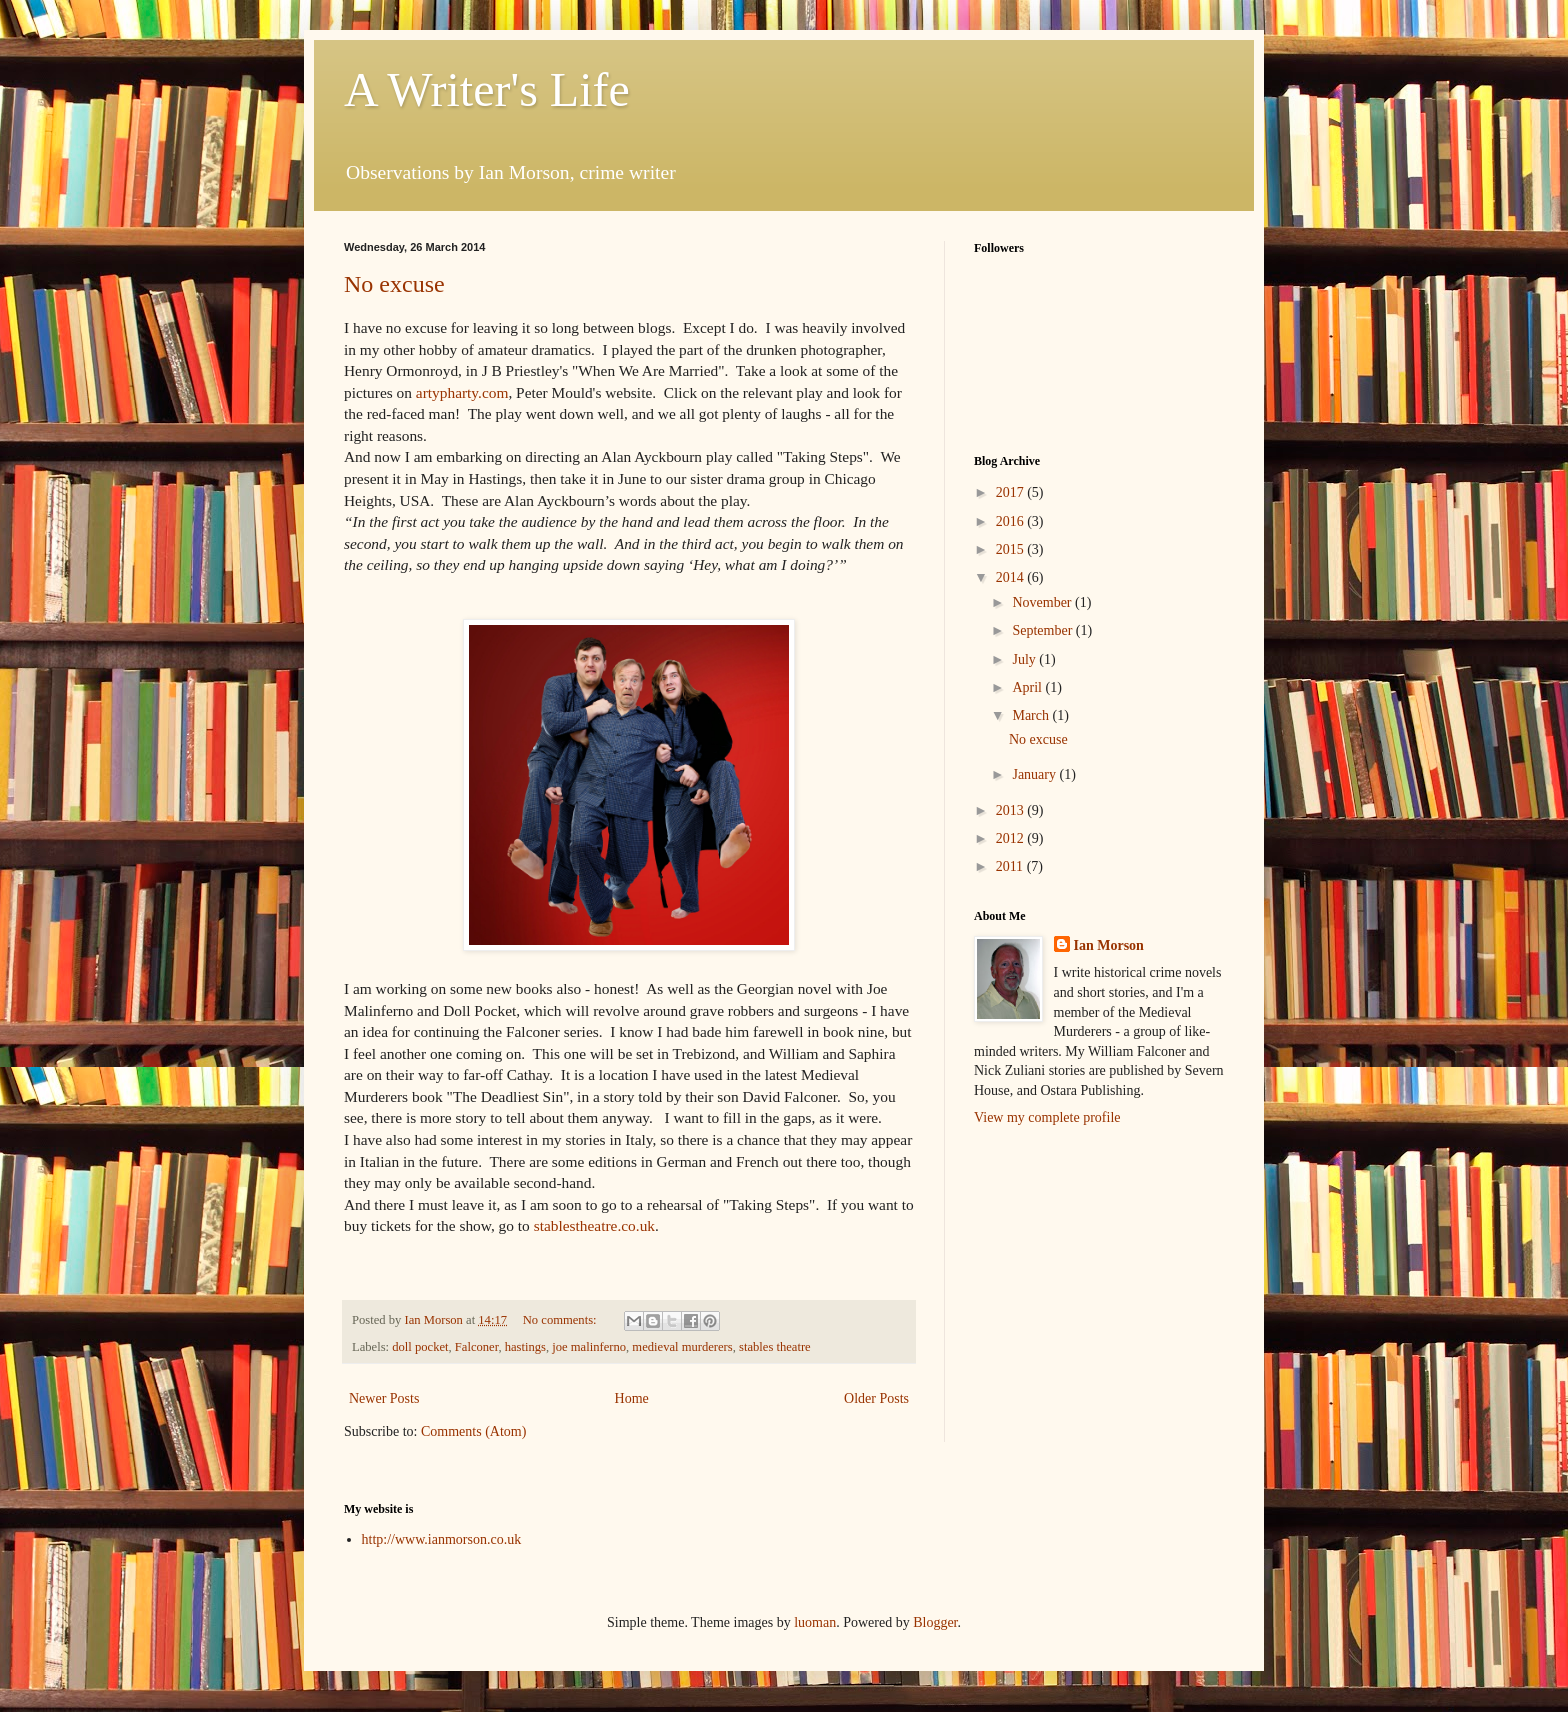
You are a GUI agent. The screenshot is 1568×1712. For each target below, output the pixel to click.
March (1032, 715)
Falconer (477, 1347)
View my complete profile (1047, 1117)
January (1035, 774)
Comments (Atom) (473, 1431)
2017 (1012, 492)
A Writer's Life (487, 89)
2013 (1012, 810)
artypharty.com (462, 392)
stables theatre (775, 1347)
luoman (815, 1622)
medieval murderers (682, 1347)
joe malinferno (589, 1347)
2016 (1012, 521)
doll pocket (420, 1347)
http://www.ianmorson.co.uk (442, 1539)
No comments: (561, 1320)
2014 (1012, 577)
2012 (1012, 838)
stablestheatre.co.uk (594, 1225)
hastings (525, 1347)
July (1025, 659)
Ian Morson (1109, 945)
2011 (1011, 866)
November (1043, 602)
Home (632, 1398)
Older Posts (876, 1398)
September (1043, 630)
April (1028, 687)
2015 (1012, 549)
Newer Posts (384, 1398)
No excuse (394, 284)
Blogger (935, 1622)
